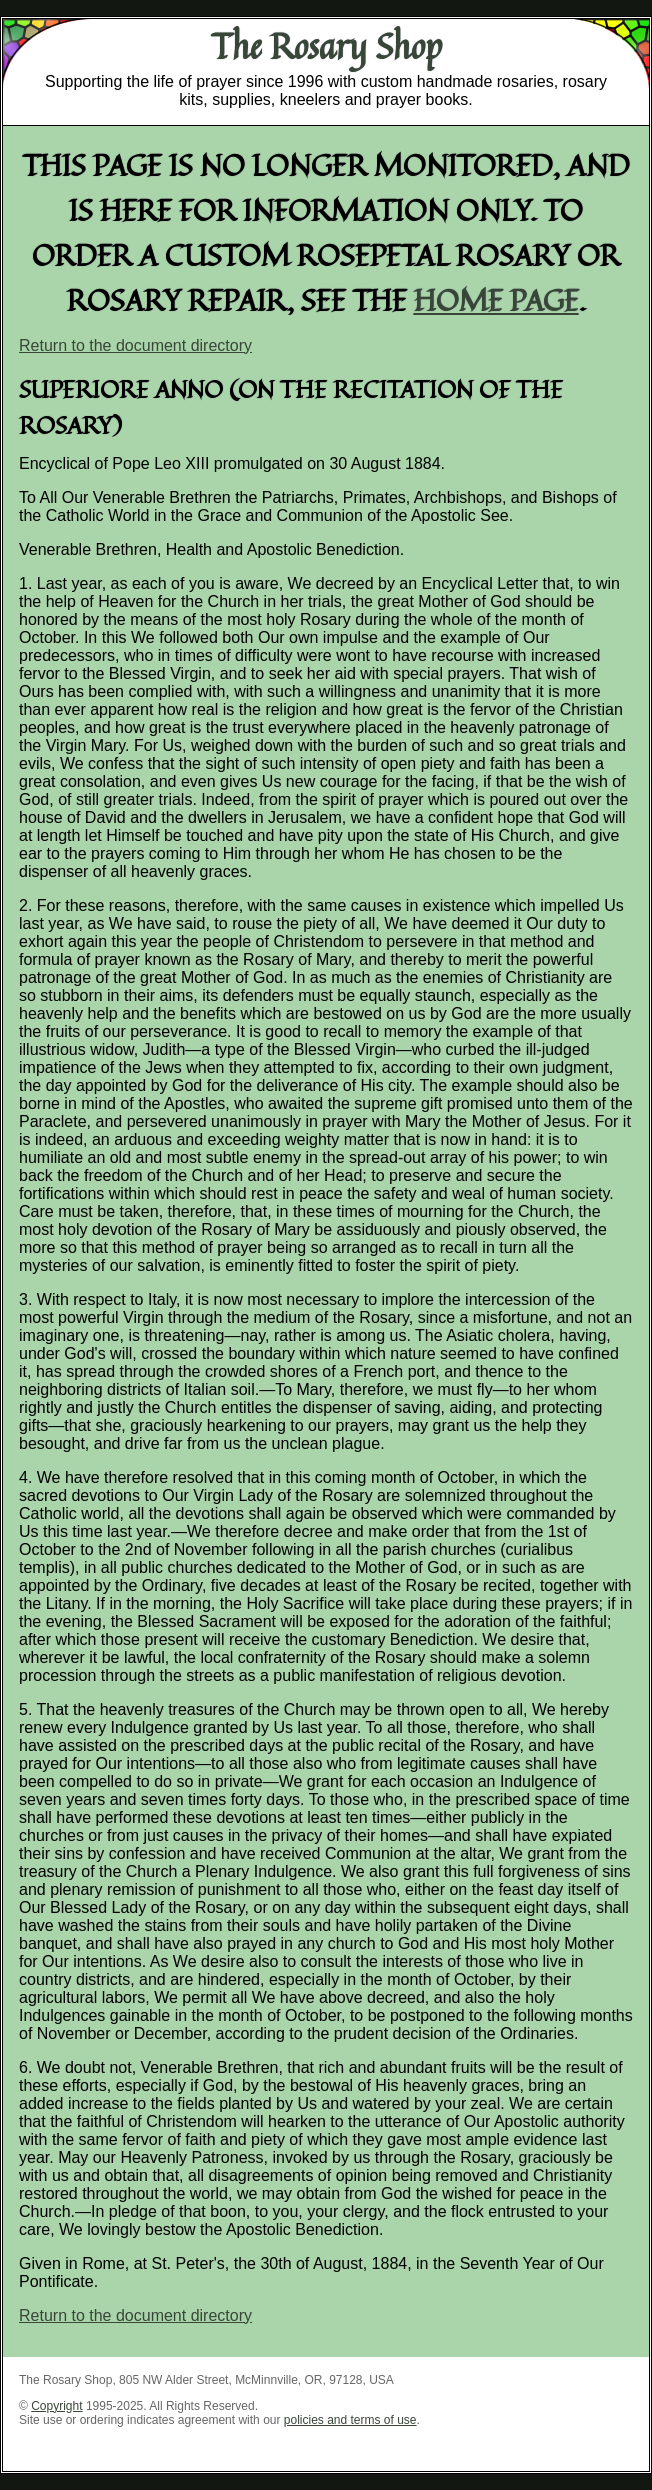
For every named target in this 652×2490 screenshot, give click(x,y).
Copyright (56, 2406)
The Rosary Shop (326, 46)
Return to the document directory (135, 345)
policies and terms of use (350, 2420)
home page (496, 299)
